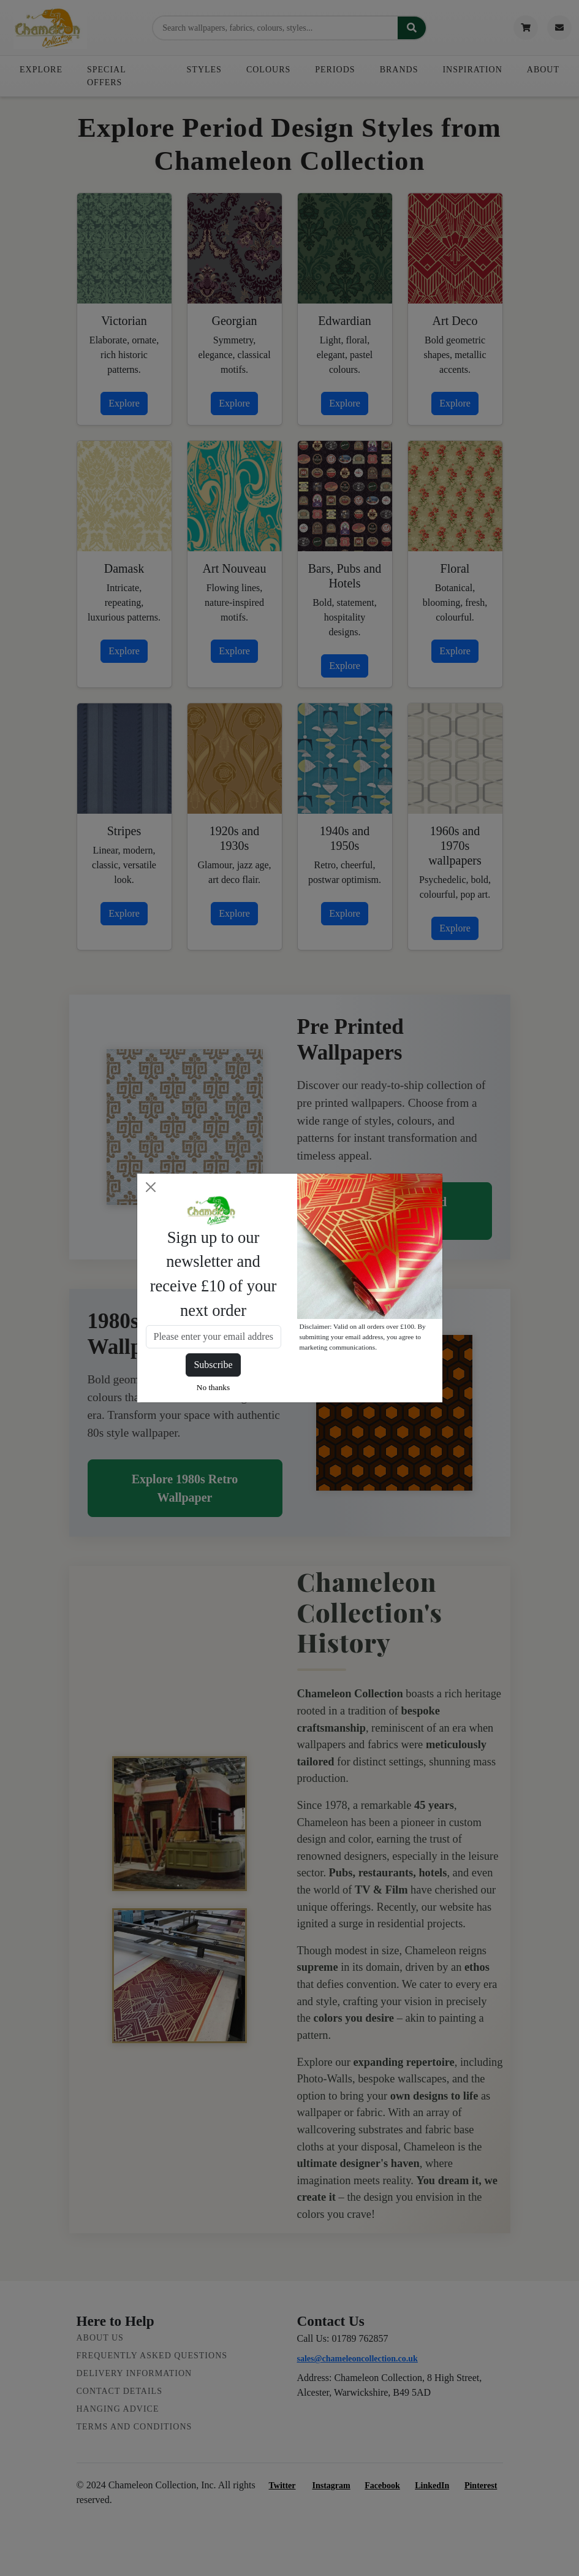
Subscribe (213, 1364)
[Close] (150, 1187)
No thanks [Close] (213, 1387)
